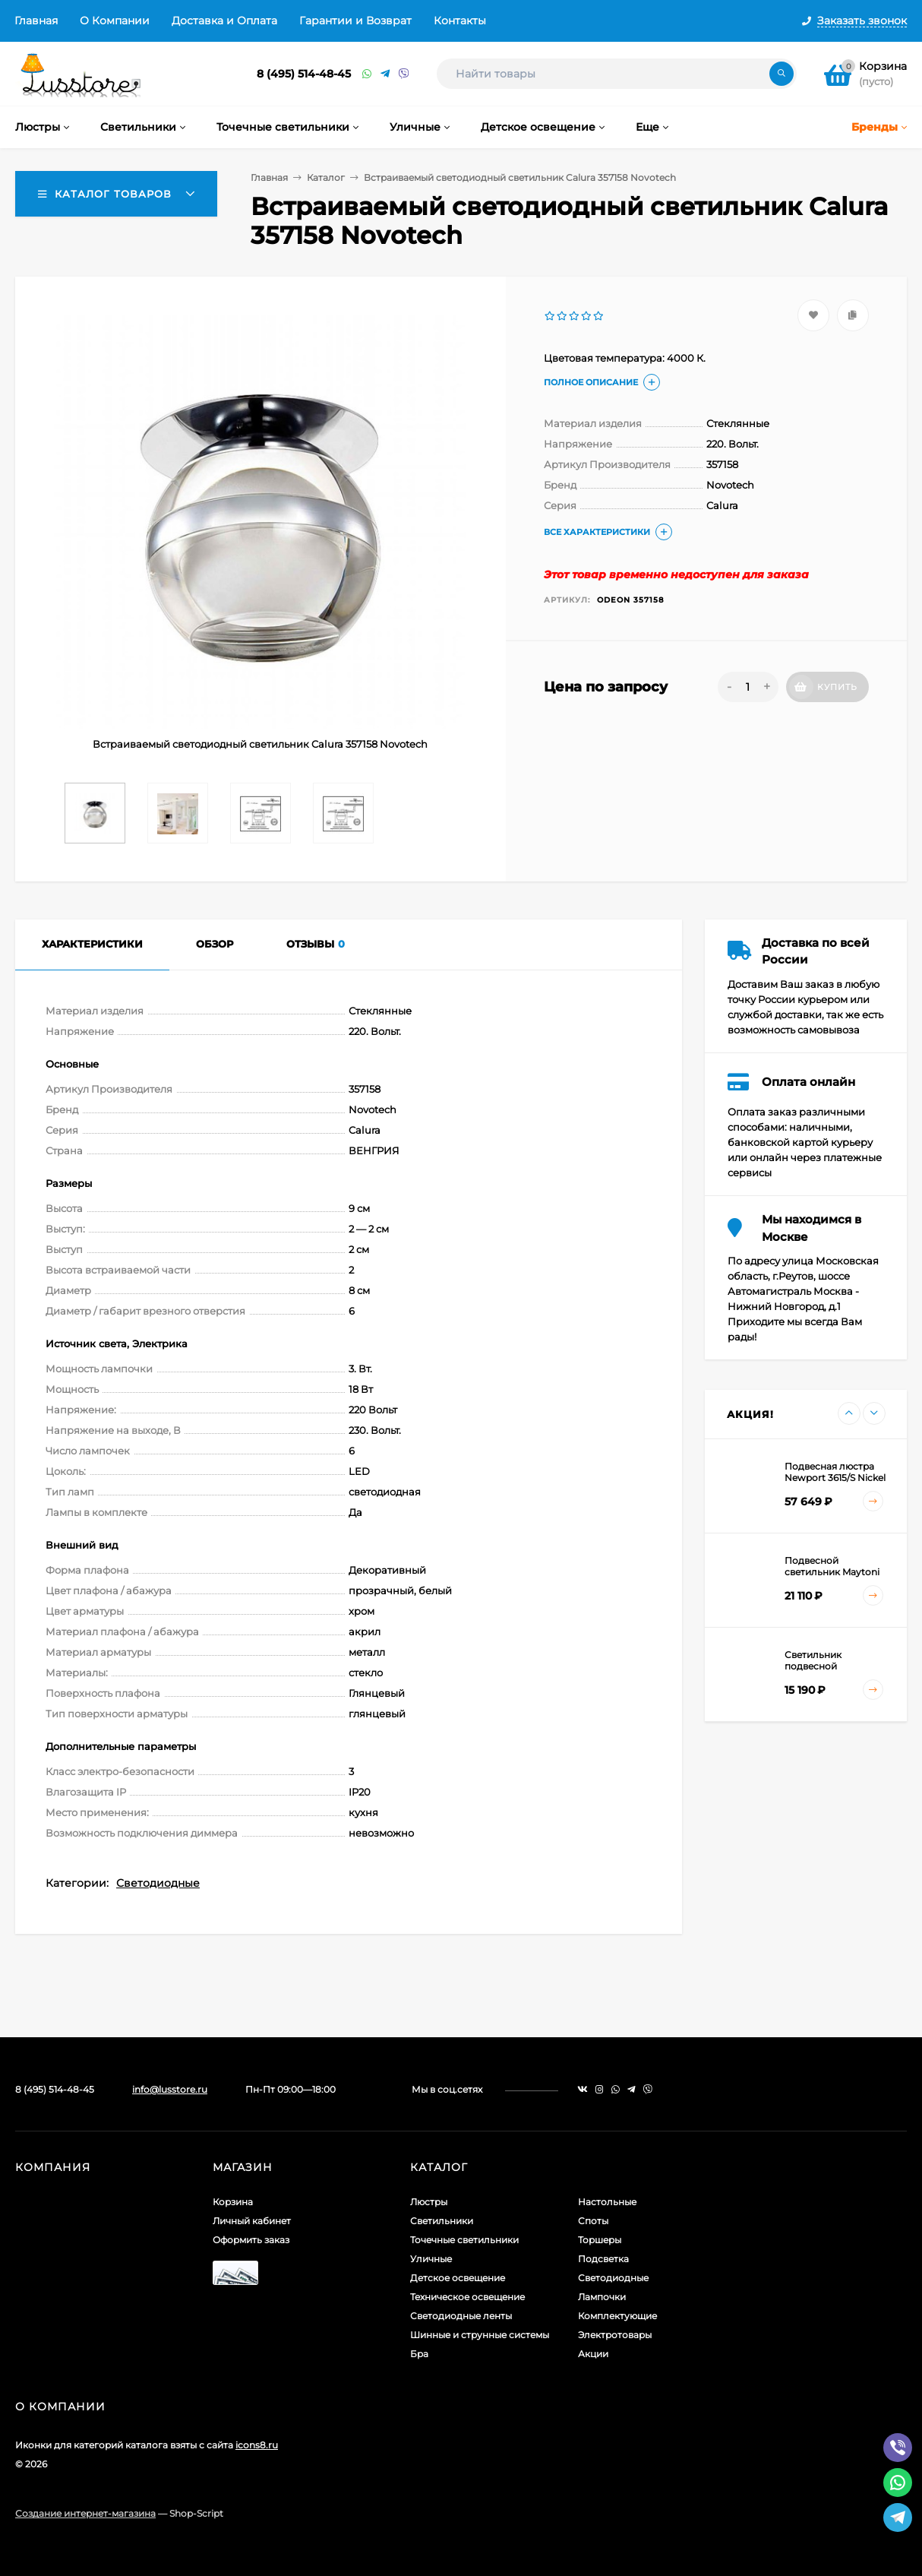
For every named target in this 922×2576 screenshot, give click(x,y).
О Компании (115, 20)
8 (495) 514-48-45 (304, 74)
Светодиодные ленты (461, 2315)
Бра (419, 2353)
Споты (593, 2220)
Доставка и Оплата (224, 20)
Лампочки (602, 2296)
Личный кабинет (252, 2220)
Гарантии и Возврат (355, 20)
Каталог (326, 177)
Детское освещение (457, 2277)
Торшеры (599, 2239)
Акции (593, 2353)
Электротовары (615, 2334)
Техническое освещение (467, 2296)
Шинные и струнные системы (479, 2334)
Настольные (607, 2201)
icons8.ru (256, 2445)
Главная (36, 20)
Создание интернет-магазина (85, 2513)
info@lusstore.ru (169, 2089)
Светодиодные (158, 1883)
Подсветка (603, 2258)
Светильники (441, 2220)
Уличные (431, 2258)
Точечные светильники (464, 2239)
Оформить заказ (251, 2239)
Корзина (233, 2201)
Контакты (460, 20)
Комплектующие (617, 2315)
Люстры (428, 2201)
